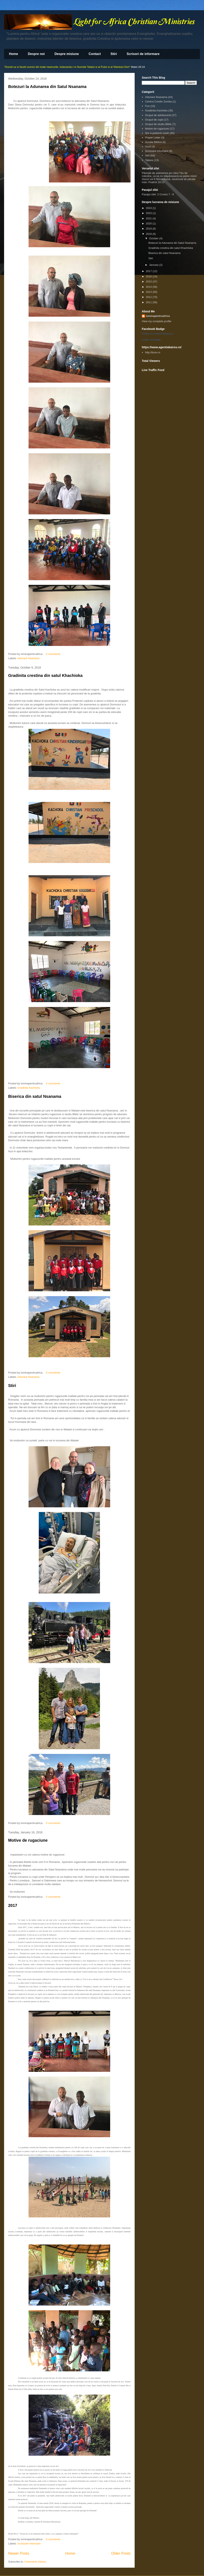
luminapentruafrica (158, 315)
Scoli (148, 146)
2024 (149, 208)
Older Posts (121, 2553)
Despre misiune (66, 54)
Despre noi (36, 54)
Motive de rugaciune (28, 1840)
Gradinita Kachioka (29, 1087)
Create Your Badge (151, 339)
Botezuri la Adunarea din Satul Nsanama (47, 86)
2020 (149, 223)
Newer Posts (18, 2553)
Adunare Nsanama (28, 658)
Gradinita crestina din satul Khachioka (45, 675)
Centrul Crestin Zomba (158, 101)
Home (13, 54)
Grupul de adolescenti (158, 115)
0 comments (53, 654)
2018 (149, 233)
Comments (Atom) (35, 2561)
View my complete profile (156, 321)
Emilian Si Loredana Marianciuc (157, 333)
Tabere (149, 160)
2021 (149, 218)
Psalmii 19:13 (156, 182)
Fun (147, 106)
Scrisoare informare (29, 2543)
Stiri (114, 54)
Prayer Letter (152, 137)
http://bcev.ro (152, 352)
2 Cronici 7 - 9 (165, 194)
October (154, 238)
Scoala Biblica (153, 142)
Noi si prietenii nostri (157, 133)
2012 (149, 297)
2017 (12, 1905)
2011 (149, 302)
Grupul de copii (154, 119)
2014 (149, 286)
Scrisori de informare (143, 54)
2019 (149, 228)
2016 (149, 276)
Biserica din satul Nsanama (34, 1096)
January (154, 264)
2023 (149, 213)
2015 (149, 281)
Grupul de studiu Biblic (158, 124)
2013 (149, 291)
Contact (95, 54)
